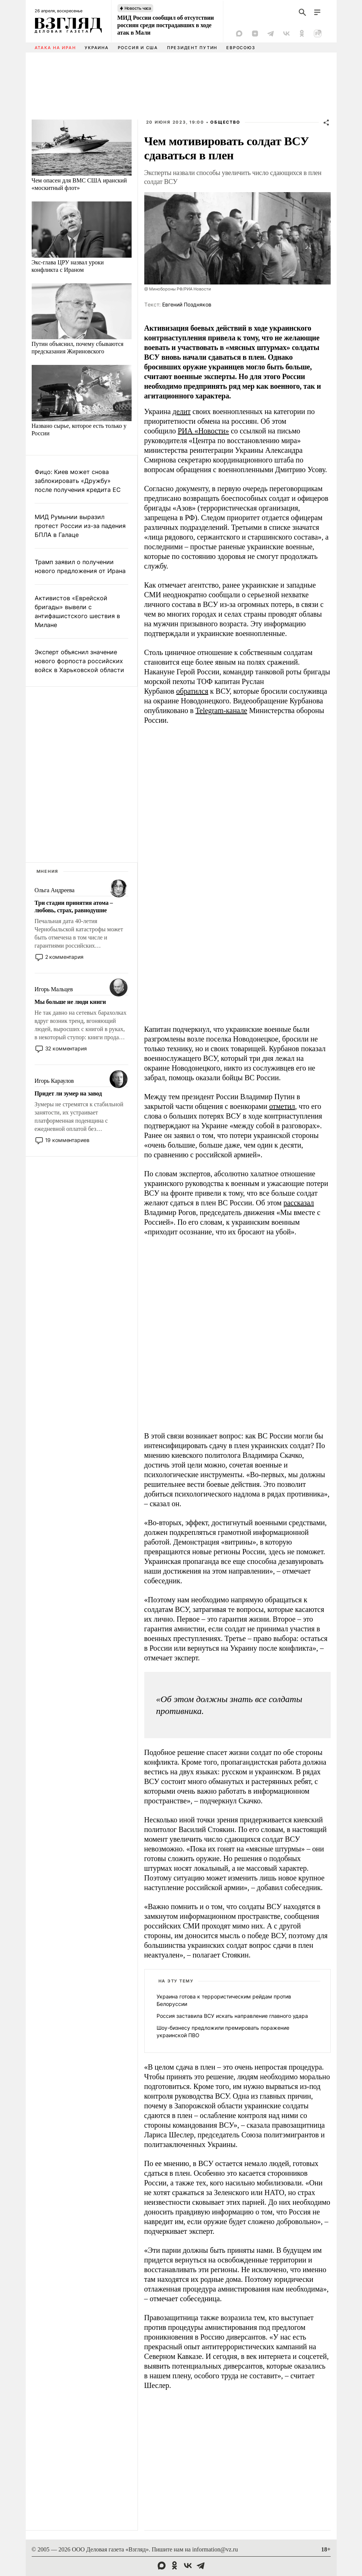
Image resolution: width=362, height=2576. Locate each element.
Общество (225, 122)
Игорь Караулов (54, 1081)
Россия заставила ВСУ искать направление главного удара (232, 2016)
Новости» (213, 431)
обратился (192, 691)
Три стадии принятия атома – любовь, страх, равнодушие (74, 906)
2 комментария (64, 957)
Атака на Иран (55, 47)
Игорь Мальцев (54, 989)
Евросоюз (240, 47)
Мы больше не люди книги (70, 1002)
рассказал (298, 1203)
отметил (282, 1106)
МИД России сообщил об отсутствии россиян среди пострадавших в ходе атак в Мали (165, 25)
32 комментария (66, 1048)
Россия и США (138, 47)
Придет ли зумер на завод (68, 1093)
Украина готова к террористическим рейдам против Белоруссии (224, 2000)
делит (182, 411)
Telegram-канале (221, 710)
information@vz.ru (215, 2549)
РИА (186, 431)
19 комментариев (67, 1140)
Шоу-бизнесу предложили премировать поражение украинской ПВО (223, 2031)
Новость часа (138, 8)
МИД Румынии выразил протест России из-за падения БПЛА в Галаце (80, 525)
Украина (96, 47)
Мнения (48, 871)
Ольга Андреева (55, 890)
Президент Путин (192, 47)
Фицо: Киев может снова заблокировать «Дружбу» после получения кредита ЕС (78, 480)
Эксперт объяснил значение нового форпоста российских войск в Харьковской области (79, 661)
